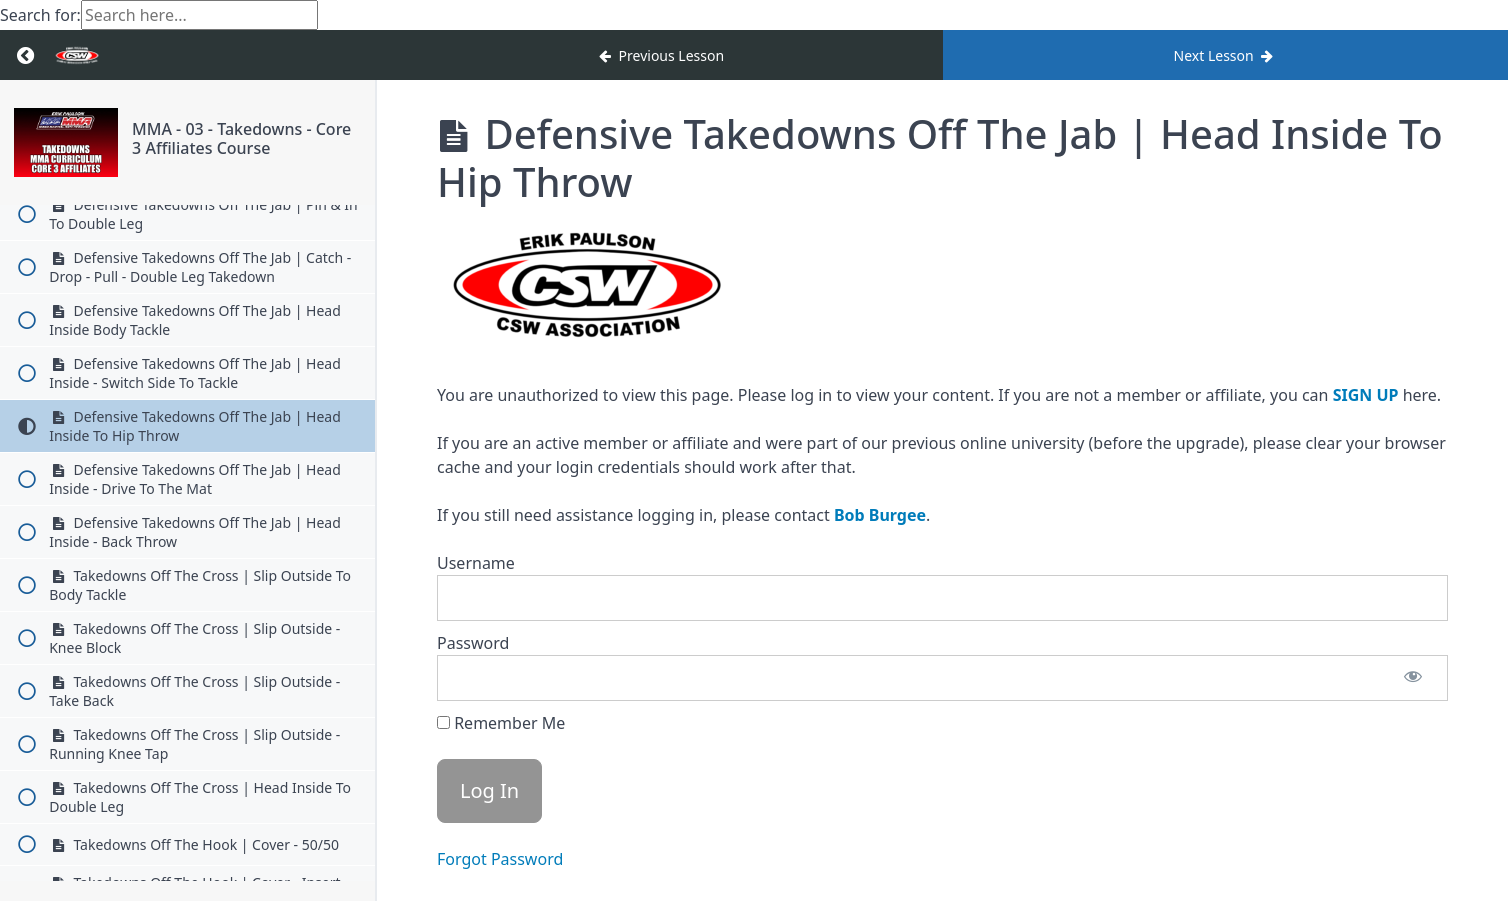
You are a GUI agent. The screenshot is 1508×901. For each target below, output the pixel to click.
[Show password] (1413, 678)
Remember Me (501, 723)
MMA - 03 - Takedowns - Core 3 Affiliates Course (241, 138)
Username (476, 563)
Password (473, 643)
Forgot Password (500, 859)
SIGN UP (1366, 395)
